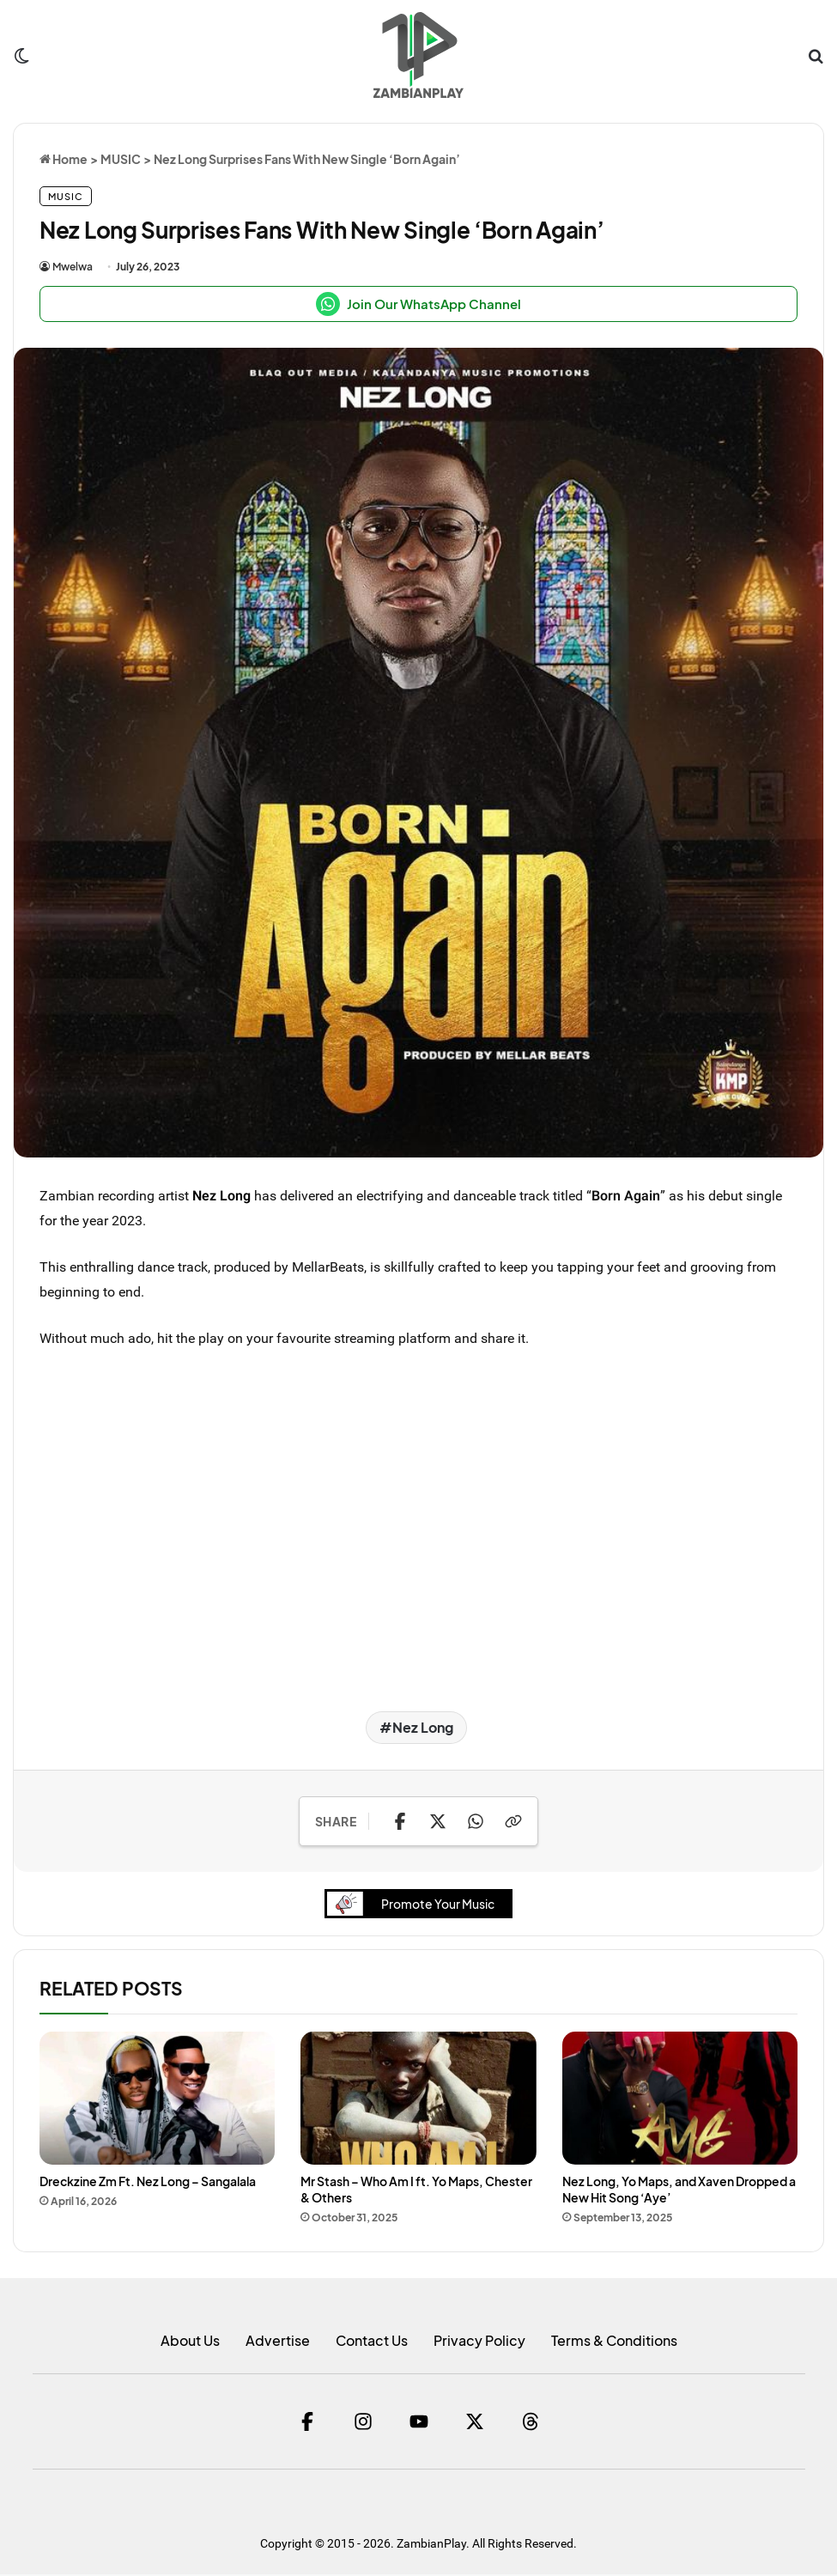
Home (63, 159)
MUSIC (120, 159)
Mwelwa (72, 266)
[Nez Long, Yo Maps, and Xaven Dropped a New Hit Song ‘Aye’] (680, 2099)
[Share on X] (438, 1821)
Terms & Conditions (614, 2342)
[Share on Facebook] (400, 1821)
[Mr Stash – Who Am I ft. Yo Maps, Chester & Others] (418, 2099)
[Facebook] (307, 2423)
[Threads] (530, 2423)
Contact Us (372, 2342)
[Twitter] (474, 2423)
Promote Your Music (416, 1905)
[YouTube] (418, 2423)
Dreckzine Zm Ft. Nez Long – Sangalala (147, 2182)
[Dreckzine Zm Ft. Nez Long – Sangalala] (157, 2099)
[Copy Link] (513, 1821)
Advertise (278, 2342)
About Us (190, 2342)
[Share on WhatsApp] (475, 1821)
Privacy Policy (479, 2342)
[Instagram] (363, 2423)
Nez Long (221, 1195)
